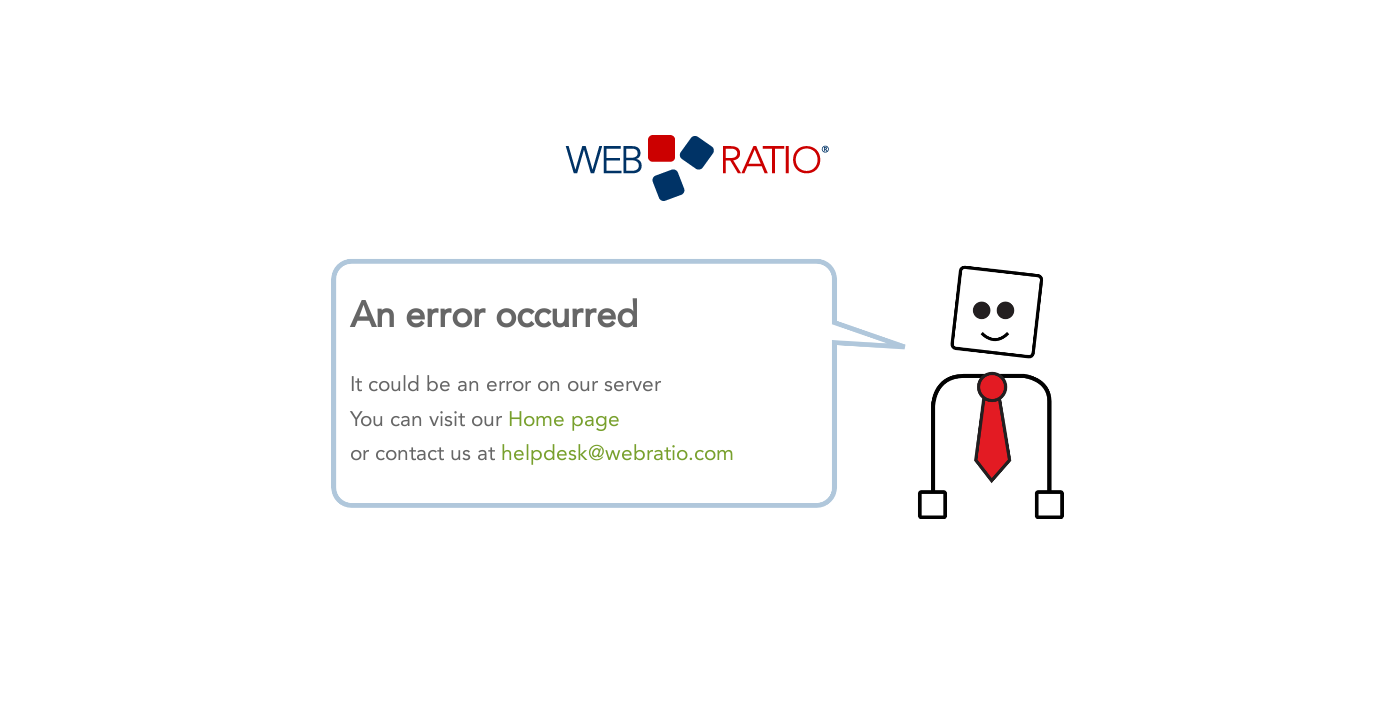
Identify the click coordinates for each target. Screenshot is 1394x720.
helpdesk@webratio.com (617, 453)
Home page (564, 419)
